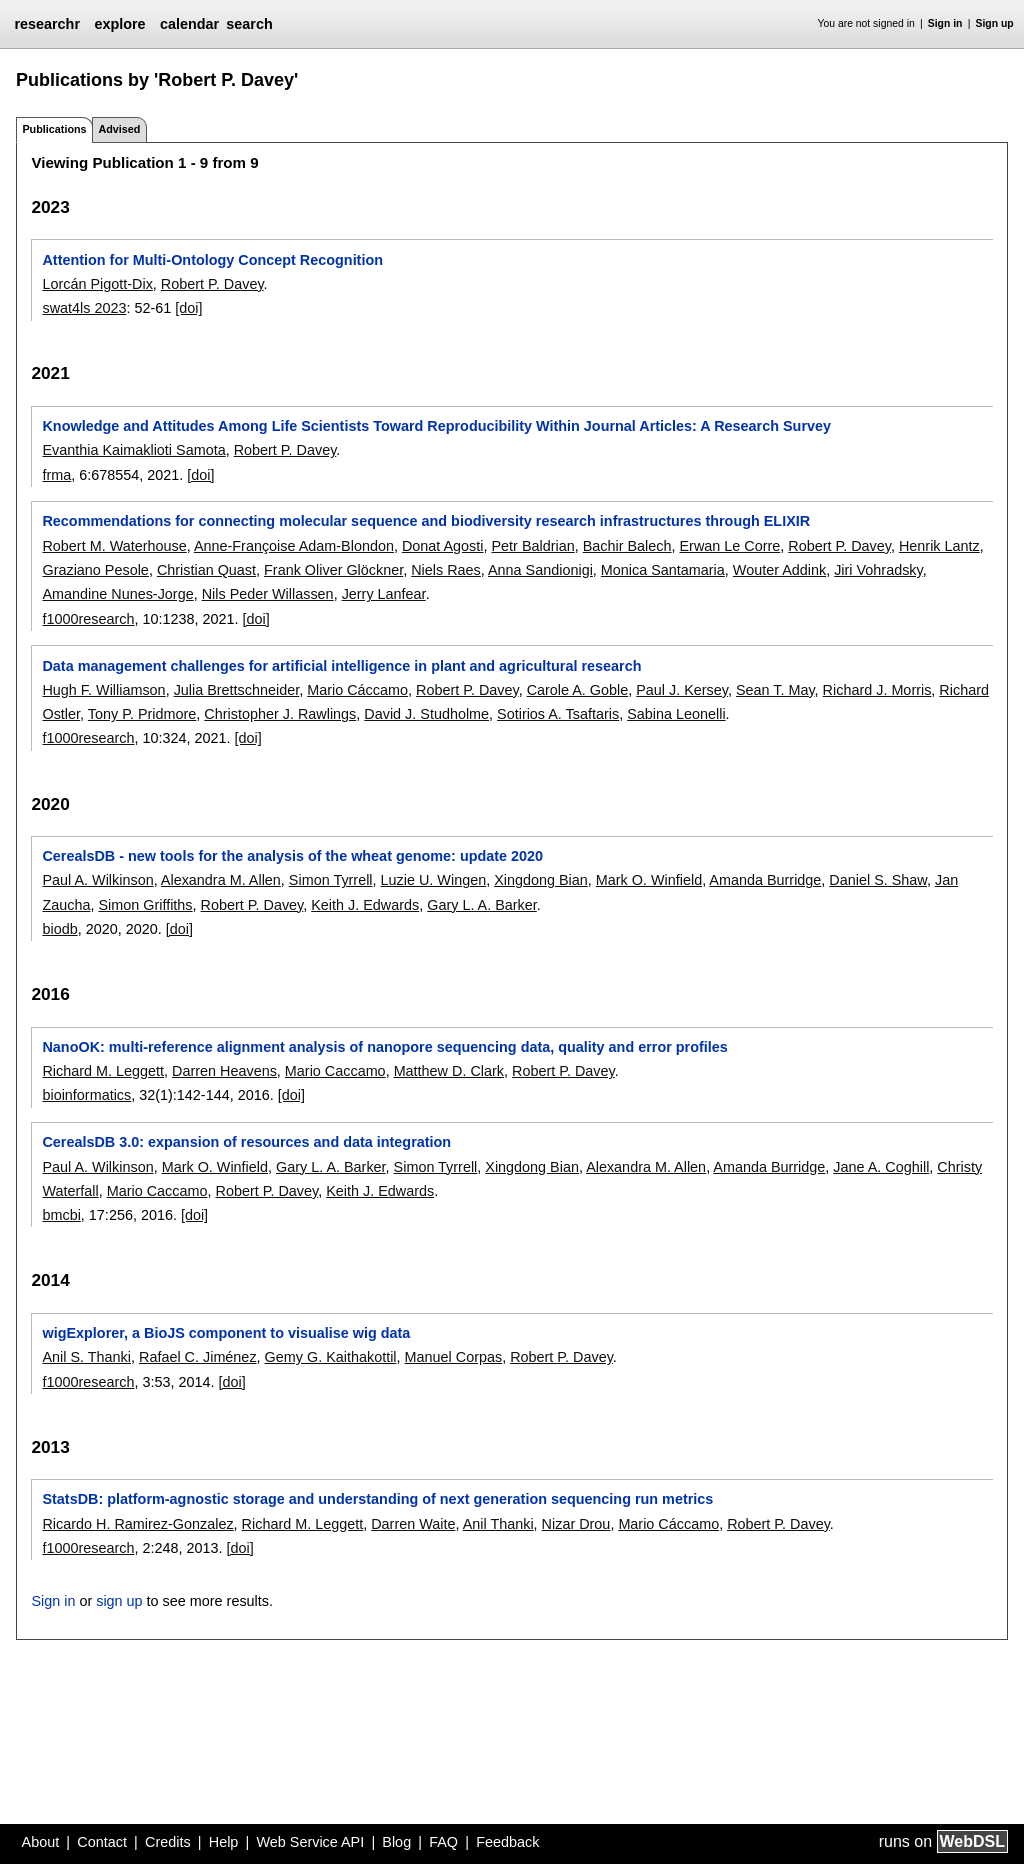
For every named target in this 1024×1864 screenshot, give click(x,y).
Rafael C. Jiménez (198, 1357)
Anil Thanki (498, 1524)
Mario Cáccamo (357, 690)
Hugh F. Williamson (103, 690)
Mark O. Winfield (649, 880)
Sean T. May (775, 690)
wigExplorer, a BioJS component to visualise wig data (226, 1333)
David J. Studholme (426, 714)
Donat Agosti (443, 546)
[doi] (188, 308)
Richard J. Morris (877, 690)
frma (56, 475)
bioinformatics (86, 1095)
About (41, 1842)
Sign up (995, 23)
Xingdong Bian (541, 880)
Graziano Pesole (95, 570)
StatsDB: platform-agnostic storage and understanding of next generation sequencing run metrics (377, 1499)
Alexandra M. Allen (221, 880)
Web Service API (310, 1842)
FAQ (443, 1842)
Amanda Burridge (765, 880)
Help (224, 1842)
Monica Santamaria (663, 570)
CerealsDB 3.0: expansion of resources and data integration (246, 1142)
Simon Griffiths (145, 905)
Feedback (507, 1842)
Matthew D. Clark (449, 1071)
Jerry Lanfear (384, 594)
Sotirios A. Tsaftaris (558, 714)
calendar (189, 24)
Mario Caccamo (335, 1071)
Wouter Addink (779, 570)
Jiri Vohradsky (878, 570)
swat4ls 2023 (84, 308)
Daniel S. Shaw (878, 880)
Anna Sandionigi (540, 570)
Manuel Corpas (454, 1357)
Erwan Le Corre (730, 546)
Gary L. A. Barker (482, 905)
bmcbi (61, 1215)
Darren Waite (413, 1524)
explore (119, 24)
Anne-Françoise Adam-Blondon (294, 546)
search (249, 24)
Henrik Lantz (939, 546)
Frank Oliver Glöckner (333, 570)
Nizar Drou (576, 1524)
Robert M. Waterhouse (114, 546)
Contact (102, 1842)
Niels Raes (446, 570)
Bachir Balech (627, 546)
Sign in (945, 23)
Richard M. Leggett (103, 1071)
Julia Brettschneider (237, 690)
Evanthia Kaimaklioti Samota (133, 450)
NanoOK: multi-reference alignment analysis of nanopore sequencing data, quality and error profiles (384, 1047)
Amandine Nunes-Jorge (117, 594)
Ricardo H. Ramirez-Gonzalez (137, 1524)
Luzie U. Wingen (434, 880)
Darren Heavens (224, 1071)
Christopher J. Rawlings (280, 714)
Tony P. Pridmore (142, 714)
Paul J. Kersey (682, 690)
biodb (59, 929)
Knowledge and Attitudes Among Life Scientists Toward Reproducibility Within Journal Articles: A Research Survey (436, 426)
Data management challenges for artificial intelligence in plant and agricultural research (341, 666)
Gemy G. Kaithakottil (331, 1357)
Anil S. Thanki (86, 1357)
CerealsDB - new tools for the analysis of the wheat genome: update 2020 (292, 856)
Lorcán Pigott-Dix (97, 284)
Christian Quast (206, 570)
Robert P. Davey (212, 284)
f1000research (88, 619)
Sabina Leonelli (676, 714)
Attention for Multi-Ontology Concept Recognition (212, 260)
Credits (168, 1842)
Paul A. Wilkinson (97, 880)
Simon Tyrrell (331, 880)
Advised (119, 129)
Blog (396, 1842)
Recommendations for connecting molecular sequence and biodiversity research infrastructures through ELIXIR (426, 521)
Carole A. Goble (578, 690)
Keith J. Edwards (365, 905)
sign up (119, 1601)
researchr (47, 24)
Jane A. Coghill (881, 1167)
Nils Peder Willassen (268, 594)
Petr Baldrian (533, 546)
